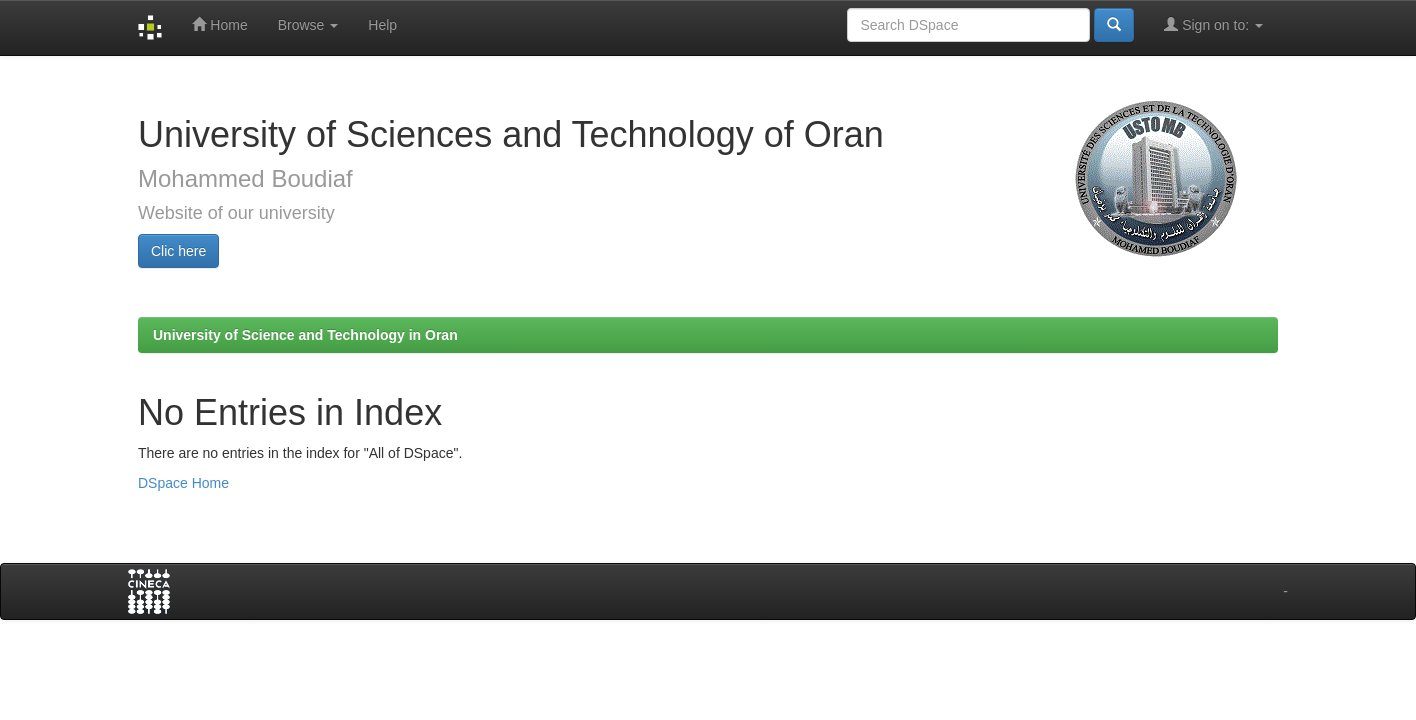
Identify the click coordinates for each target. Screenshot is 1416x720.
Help (382, 25)
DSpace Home (183, 483)
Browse (308, 25)
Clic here (178, 251)
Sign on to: (1213, 24)
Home (219, 24)
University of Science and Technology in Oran (305, 335)
